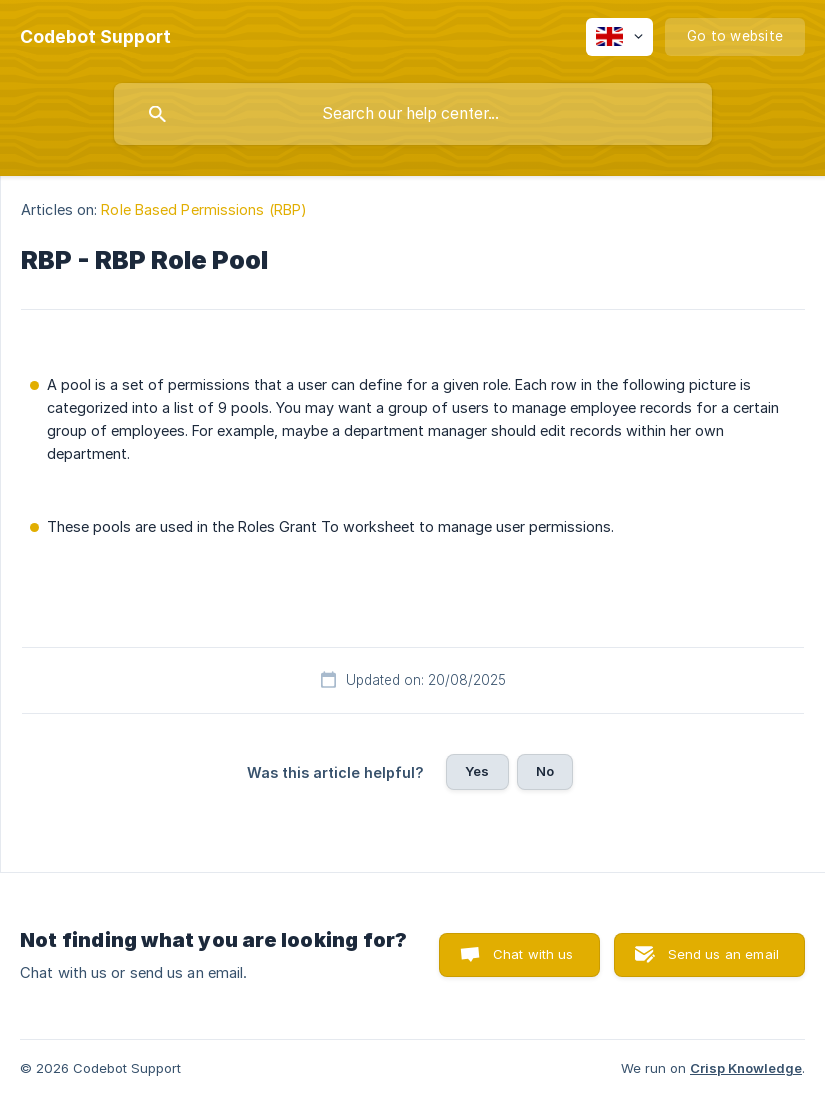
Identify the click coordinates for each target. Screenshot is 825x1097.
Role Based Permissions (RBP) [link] (204, 209)
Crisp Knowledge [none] (746, 1068)
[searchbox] (413, 114)
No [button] (545, 771)
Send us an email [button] (723, 954)
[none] (95, 37)
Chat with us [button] (533, 954)
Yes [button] (477, 771)
